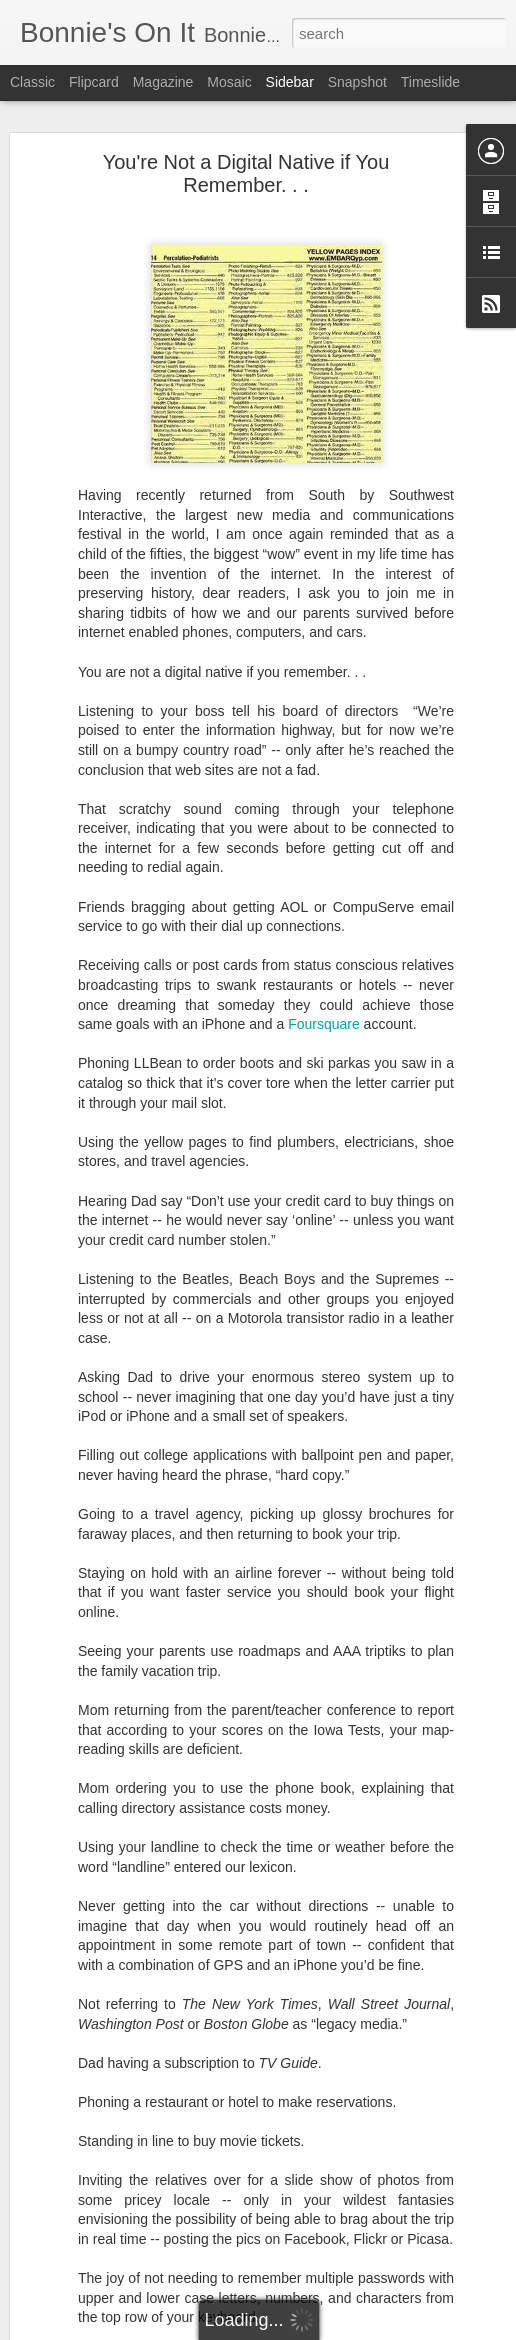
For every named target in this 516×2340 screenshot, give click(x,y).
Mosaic (229, 82)
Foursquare (324, 1020)
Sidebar (290, 82)
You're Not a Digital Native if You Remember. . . (246, 169)
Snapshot (357, 82)
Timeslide (430, 82)
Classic (32, 82)
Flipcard (94, 82)
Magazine (163, 82)
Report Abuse (379, 2329)
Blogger (320, 2329)
